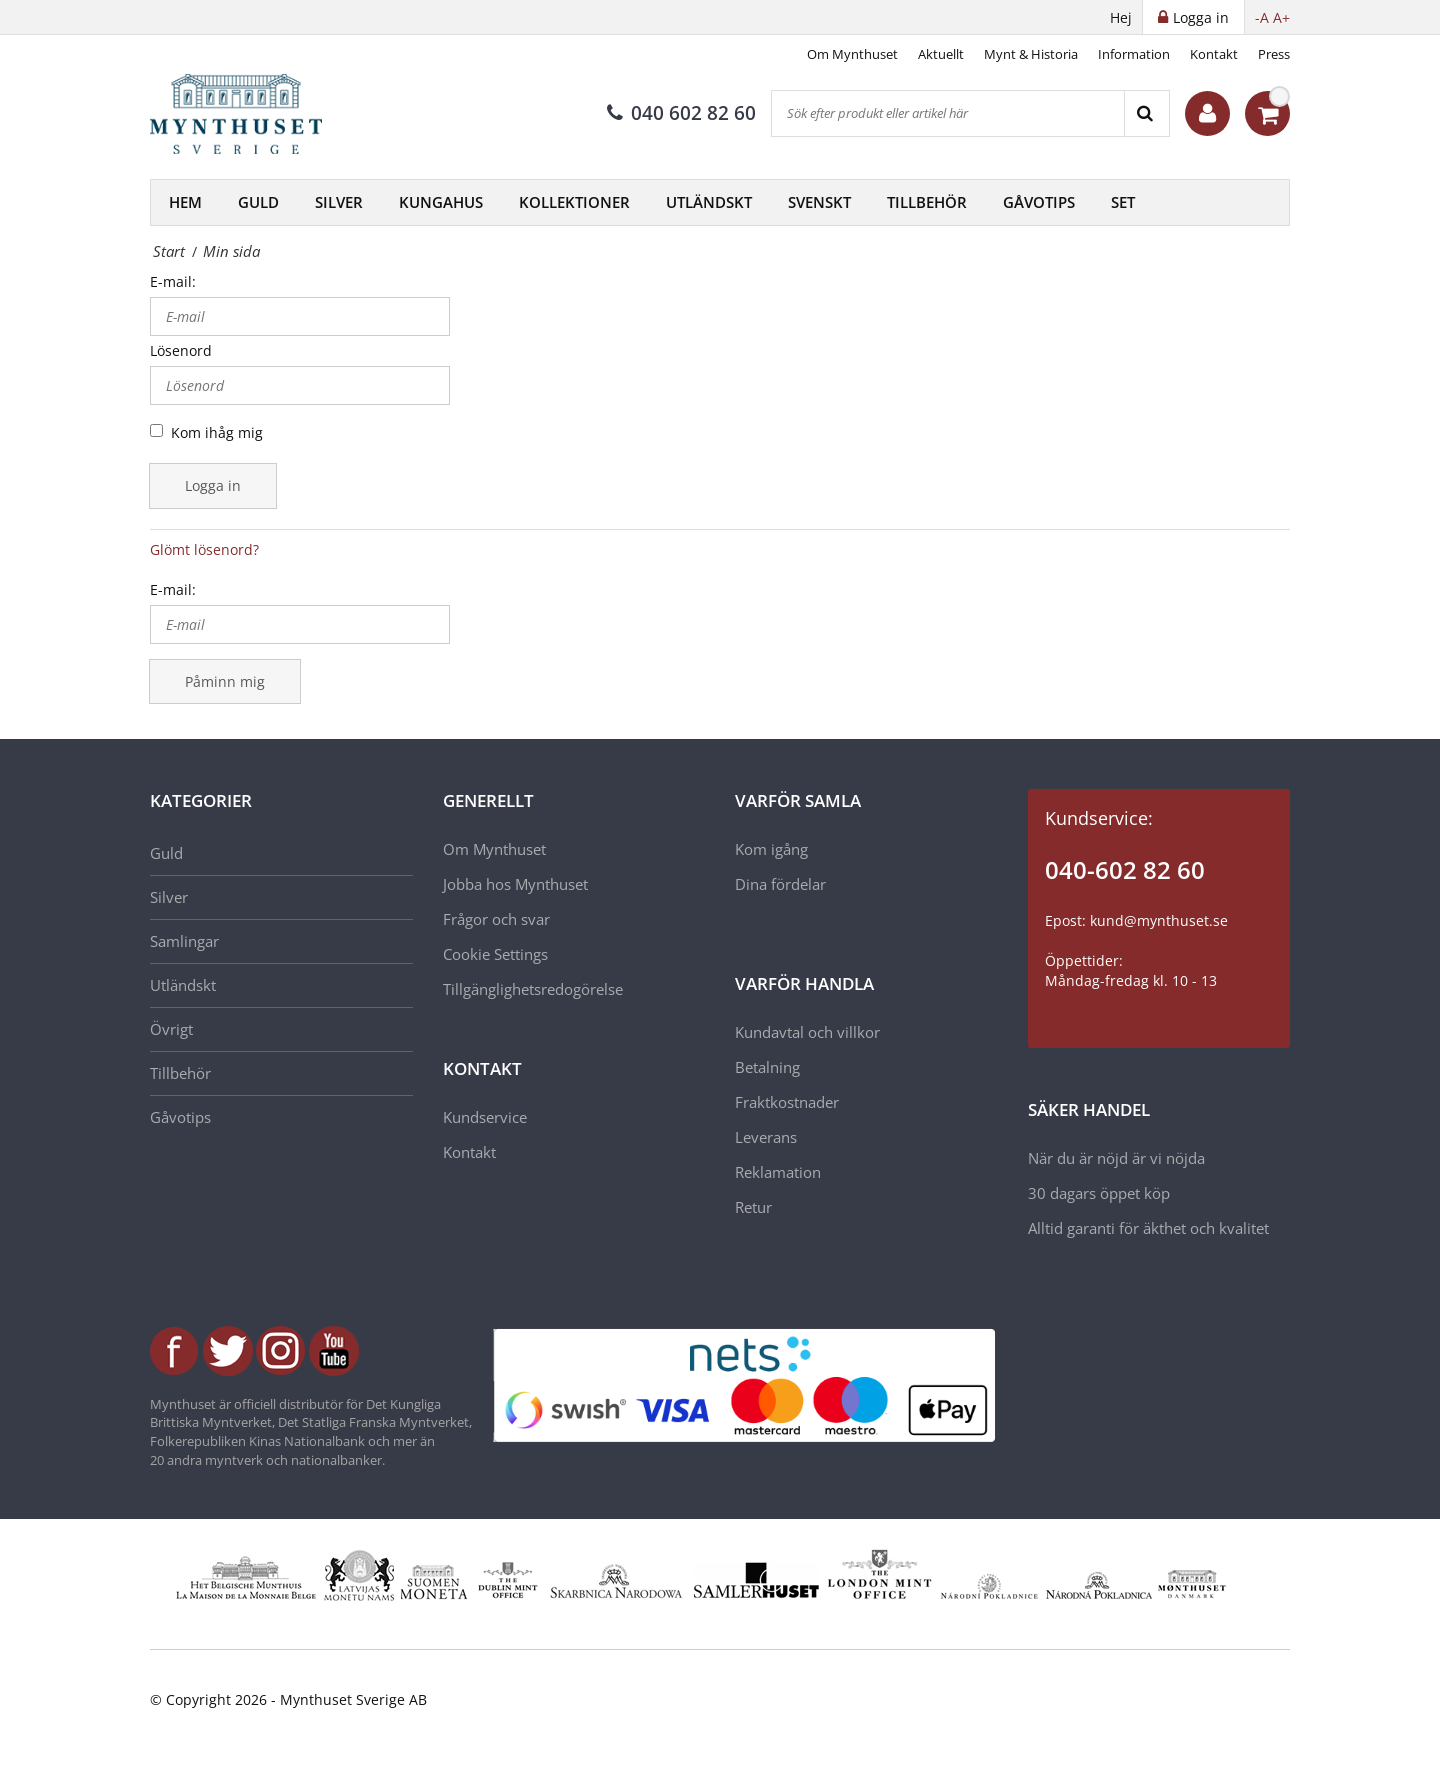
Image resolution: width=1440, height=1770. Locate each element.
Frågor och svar (496, 919)
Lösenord (181, 350)
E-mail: (173, 281)
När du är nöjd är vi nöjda (1116, 1158)
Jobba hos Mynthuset (515, 884)
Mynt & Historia (1031, 54)
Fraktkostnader (787, 1102)
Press (1274, 54)
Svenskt (819, 202)
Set (1123, 202)
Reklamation (778, 1172)
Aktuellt (941, 54)
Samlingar (184, 941)
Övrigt (171, 1029)
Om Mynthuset (852, 54)
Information (1134, 54)
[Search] (1146, 113)
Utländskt (709, 202)
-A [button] (1262, 17)
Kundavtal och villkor (807, 1032)
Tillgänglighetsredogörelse (533, 989)
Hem (185, 202)
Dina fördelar (780, 884)
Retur (753, 1207)
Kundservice (485, 1117)
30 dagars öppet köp (1099, 1193)
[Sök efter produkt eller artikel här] (948, 113)
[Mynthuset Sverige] (250, 114)
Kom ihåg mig (217, 432)
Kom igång (771, 849)
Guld (258, 202)
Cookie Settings (495, 954)
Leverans (766, 1137)
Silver (339, 202)
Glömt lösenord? (204, 549)
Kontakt (1214, 54)
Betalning (767, 1067)
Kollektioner (574, 202)
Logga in (213, 485)
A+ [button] (1281, 17)
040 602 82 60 (681, 113)
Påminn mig (225, 681)
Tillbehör (927, 202)
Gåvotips (1039, 202)
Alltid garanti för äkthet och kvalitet (1148, 1228)
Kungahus (441, 202)
